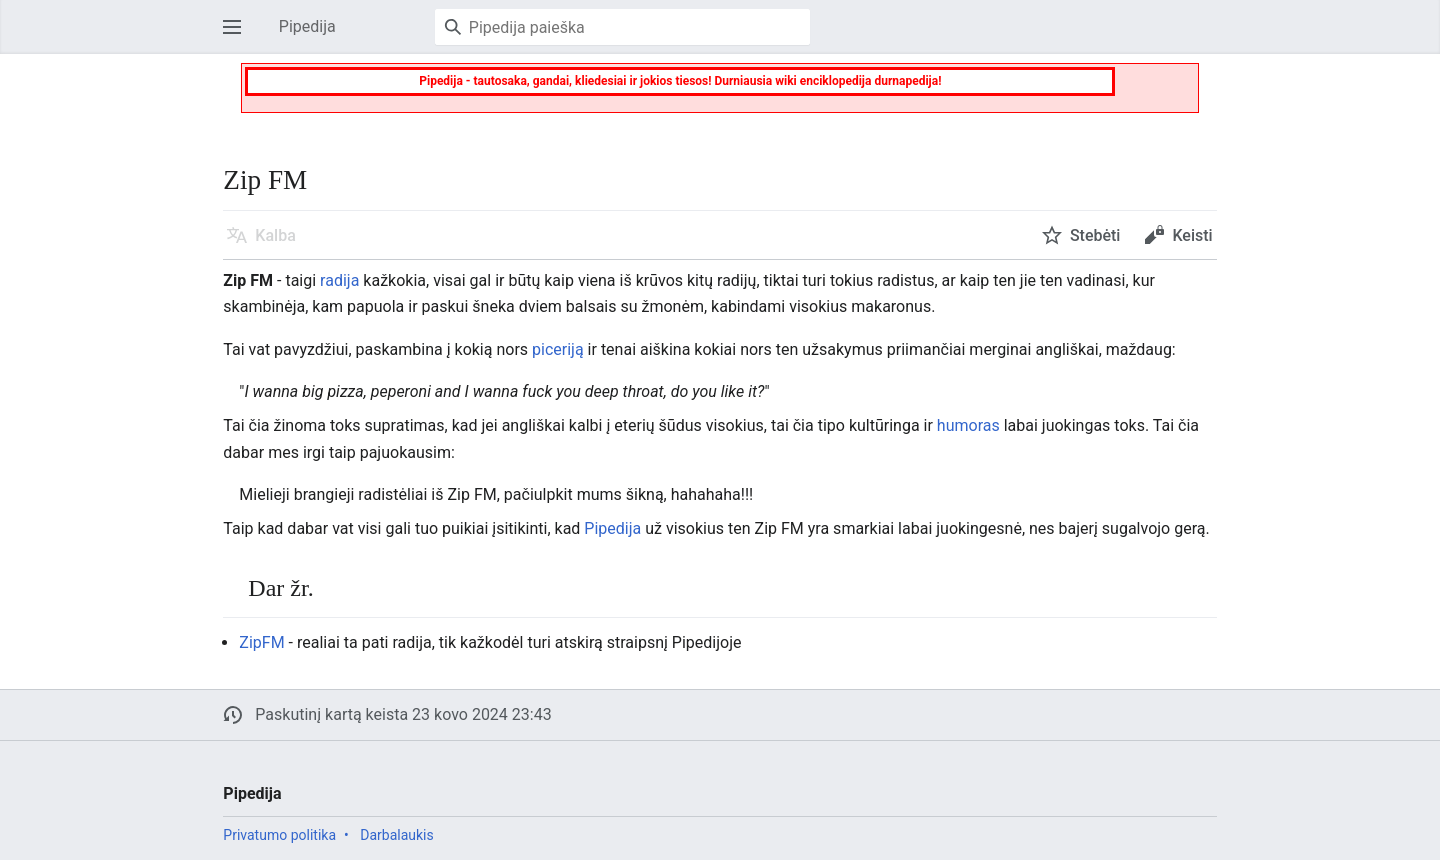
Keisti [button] (1192, 235)
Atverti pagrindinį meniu (238, 36)
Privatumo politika (279, 835)
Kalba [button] (275, 235)
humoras (968, 425)
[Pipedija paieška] (622, 27)
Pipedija (612, 528)
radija (339, 280)
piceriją (558, 349)
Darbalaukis (397, 835)
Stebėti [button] (1095, 235)
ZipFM (261, 642)
